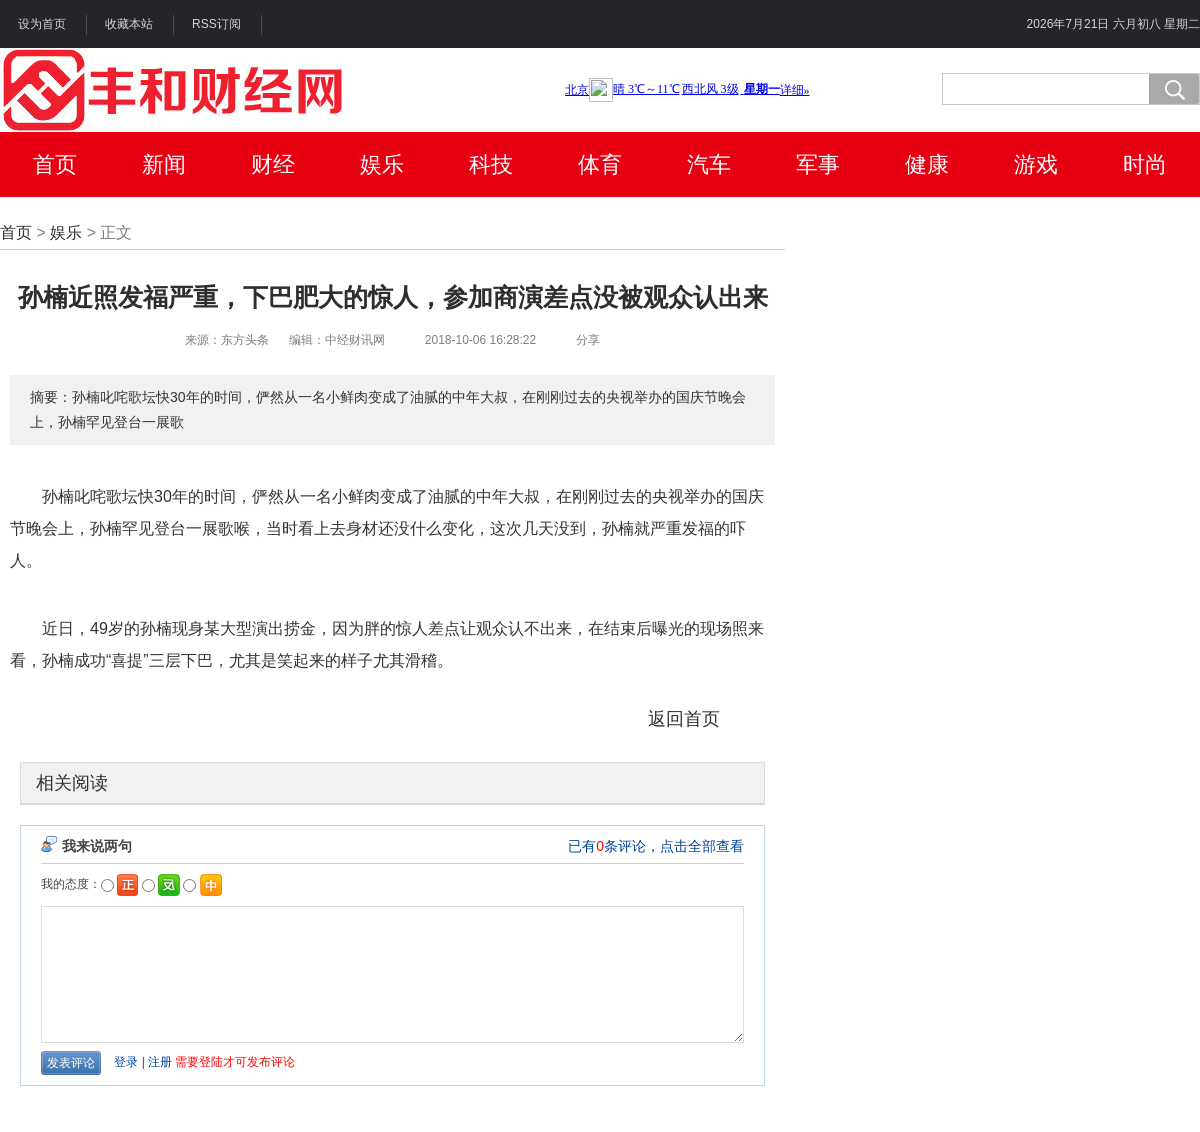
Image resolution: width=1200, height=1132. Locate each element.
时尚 (1145, 164)
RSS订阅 (216, 24)
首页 (55, 164)
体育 (600, 164)
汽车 (709, 164)
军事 (818, 164)
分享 (588, 340)
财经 (273, 164)
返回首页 (684, 719)
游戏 (1036, 164)
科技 (491, 164)
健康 (927, 164)
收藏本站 (129, 24)
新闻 (164, 164)
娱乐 (382, 164)
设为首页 (42, 24)
